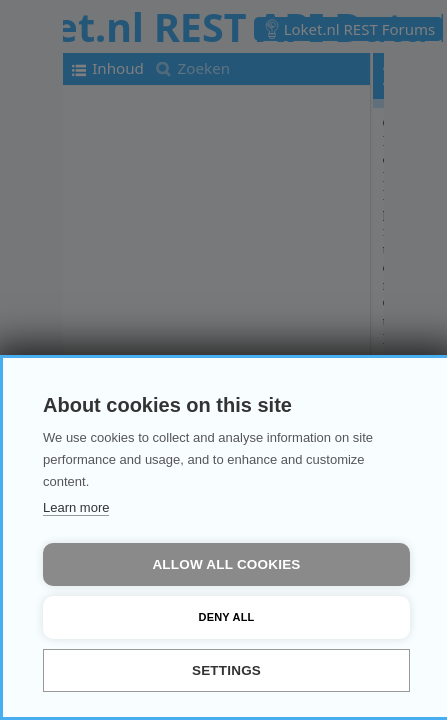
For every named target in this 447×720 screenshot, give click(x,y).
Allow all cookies (226, 564)
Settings (226, 670)
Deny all (227, 617)
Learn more (76, 507)
